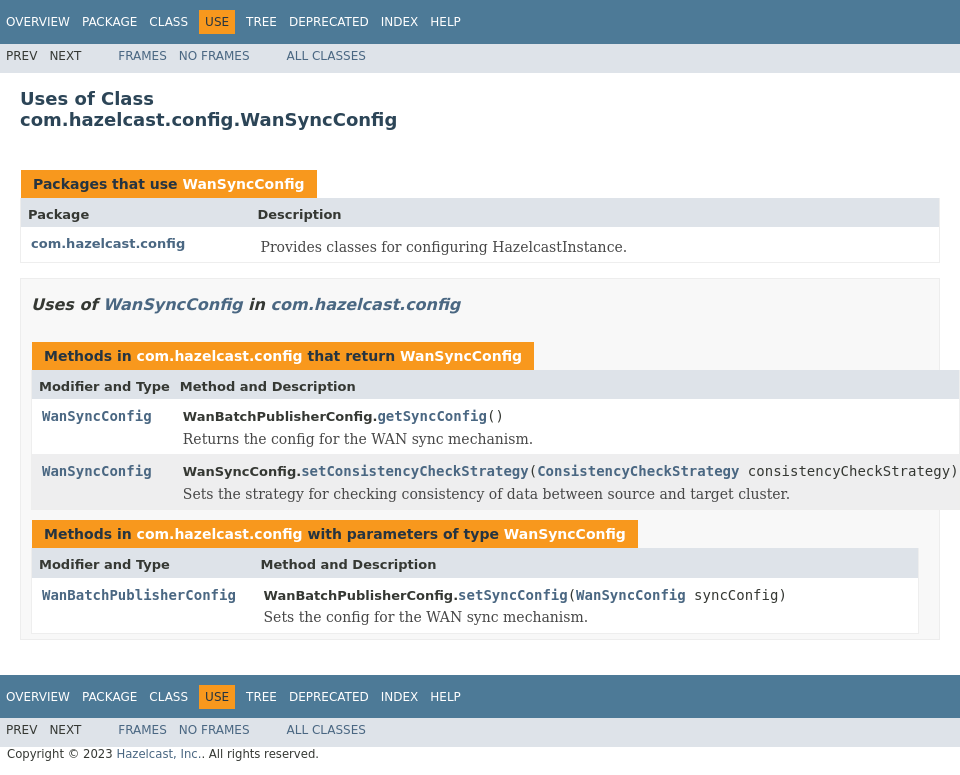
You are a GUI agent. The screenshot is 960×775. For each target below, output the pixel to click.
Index (400, 22)
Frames (142, 56)
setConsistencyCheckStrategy (415, 471)
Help (445, 22)
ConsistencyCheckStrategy (638, 471)
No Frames (214, 56)
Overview (38, 22)
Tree (261, 22)
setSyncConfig (513, 595)
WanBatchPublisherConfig (139, 595)
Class (168, 22)
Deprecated (329, 22)
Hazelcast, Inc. (158, 754)
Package (109, 22)
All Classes (326, 56)
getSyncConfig (432, 416)
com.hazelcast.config (108, 243)
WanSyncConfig (243, 184)
